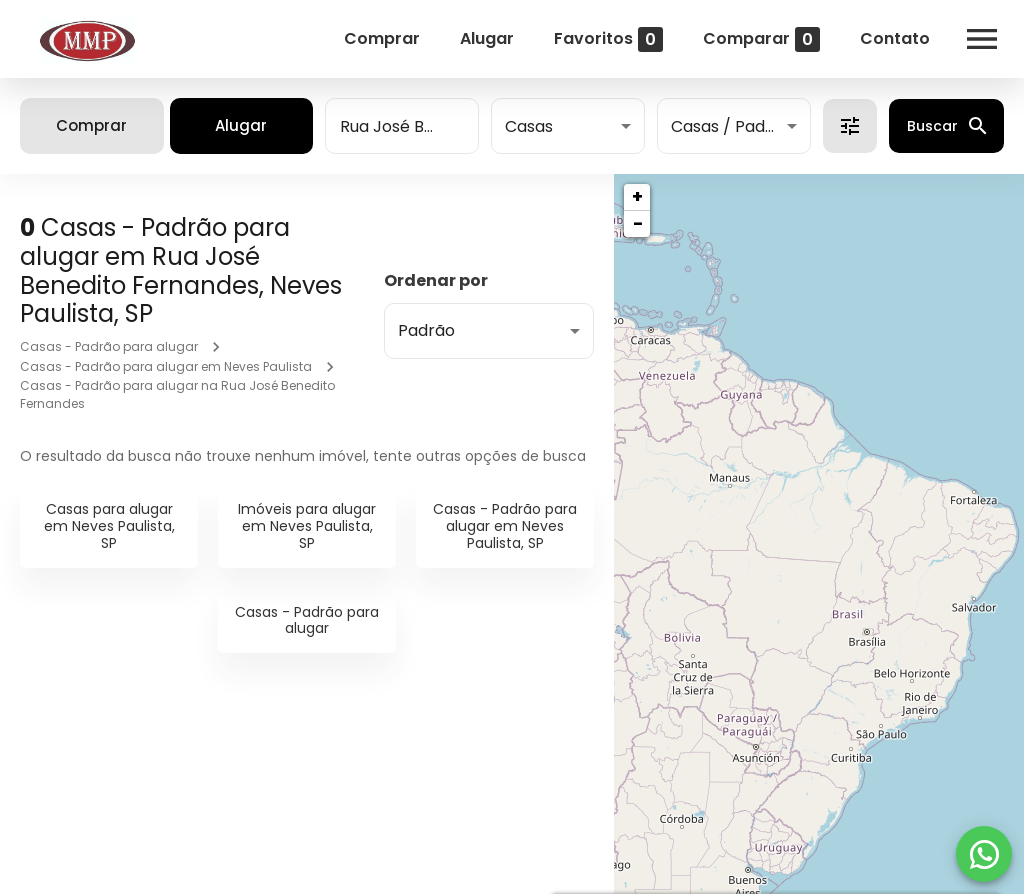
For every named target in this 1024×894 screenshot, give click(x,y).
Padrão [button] (426, 330)
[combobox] (402, 126)
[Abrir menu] (982, 39)
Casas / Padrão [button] (731, 126)
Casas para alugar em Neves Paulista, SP (109, 526)
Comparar (761, 39)
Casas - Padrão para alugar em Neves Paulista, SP (505, 526)
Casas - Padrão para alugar (109, 346)
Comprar (382, 38)
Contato (895, 38)
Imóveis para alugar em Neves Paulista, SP (307, 526)
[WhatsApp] (984, 854)
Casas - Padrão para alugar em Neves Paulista (166, 366)
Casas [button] (529, 126)
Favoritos (608, 39)
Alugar (487, 38)
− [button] (638, 223)
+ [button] (637, 196)
